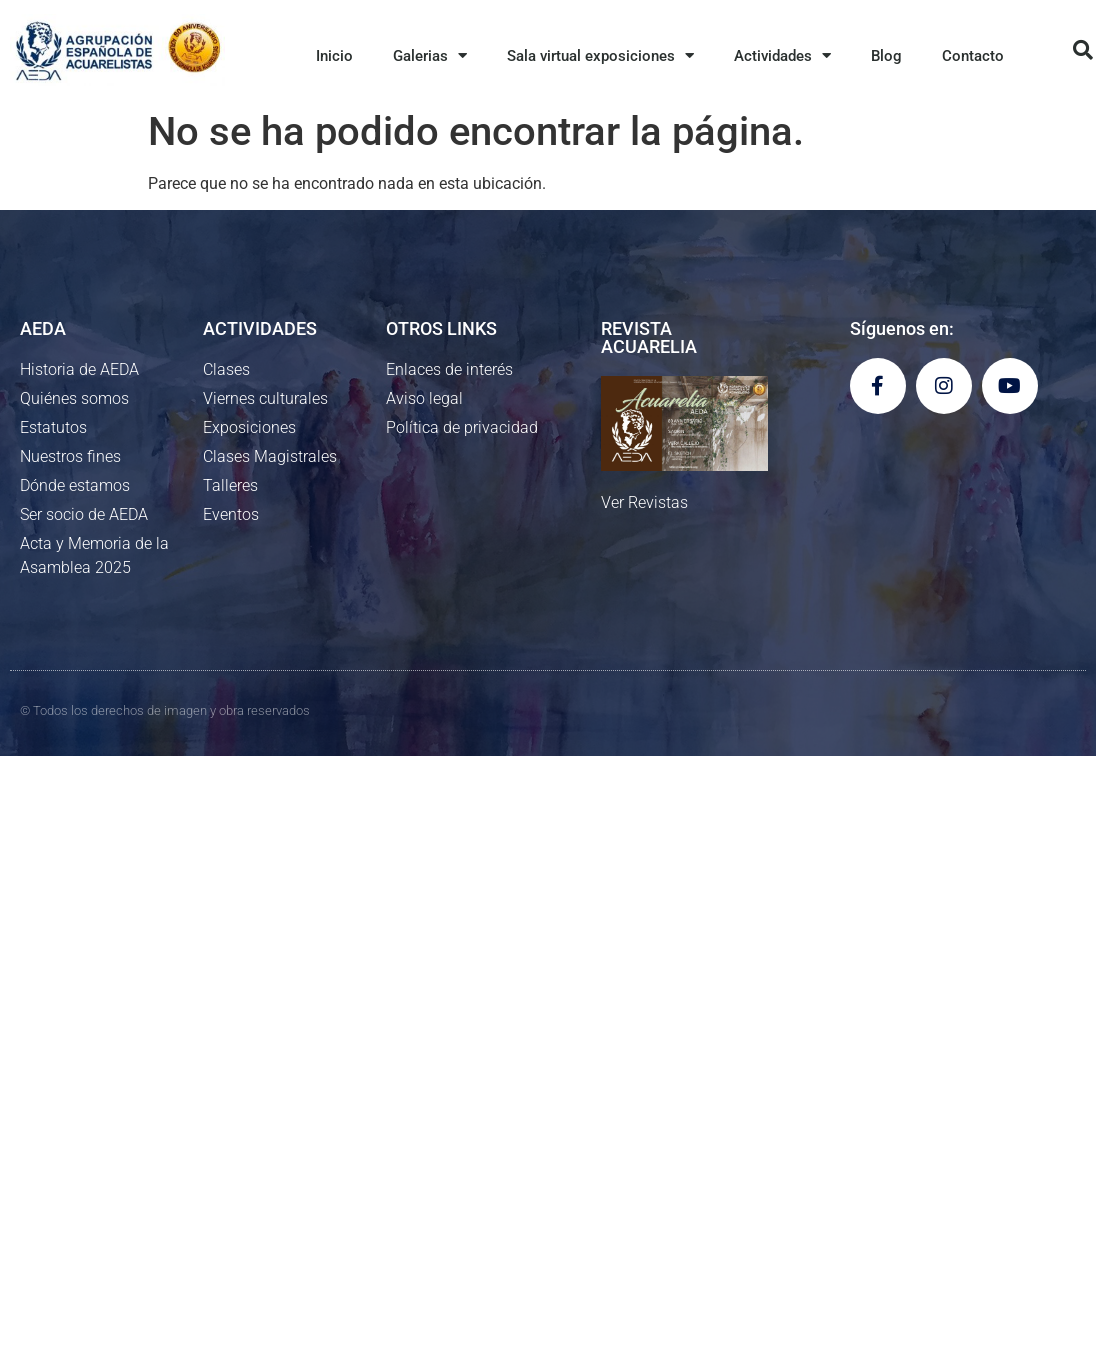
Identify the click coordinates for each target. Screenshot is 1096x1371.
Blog (886, 56)
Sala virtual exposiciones (600, 55)
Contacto (973, 56)
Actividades (782, 55)
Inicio (334, 56)
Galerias (430, 55)
